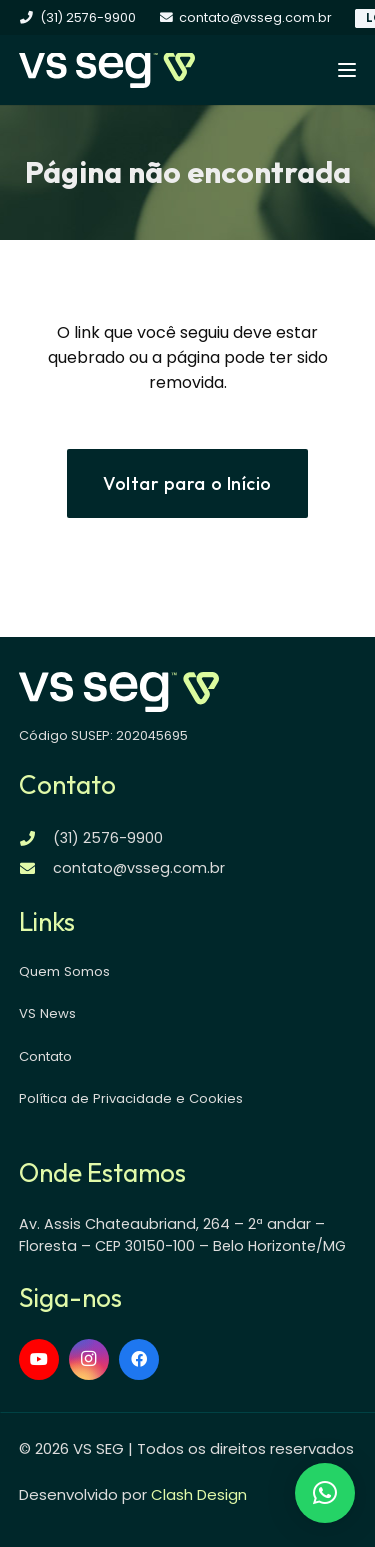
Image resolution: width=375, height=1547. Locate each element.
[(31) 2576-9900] (36, 838)
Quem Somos (64, 971)
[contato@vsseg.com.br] (36, 868)
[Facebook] (139, 1359)
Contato (45, 1056)
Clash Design (199, 1494)
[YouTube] (39, 1359)
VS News (47, 1013)
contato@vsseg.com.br (139, 868)
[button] (347, 70)
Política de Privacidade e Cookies (131, 1098)
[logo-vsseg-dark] (107, 70)
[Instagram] (89, 1359)
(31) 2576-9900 (108, 838)
